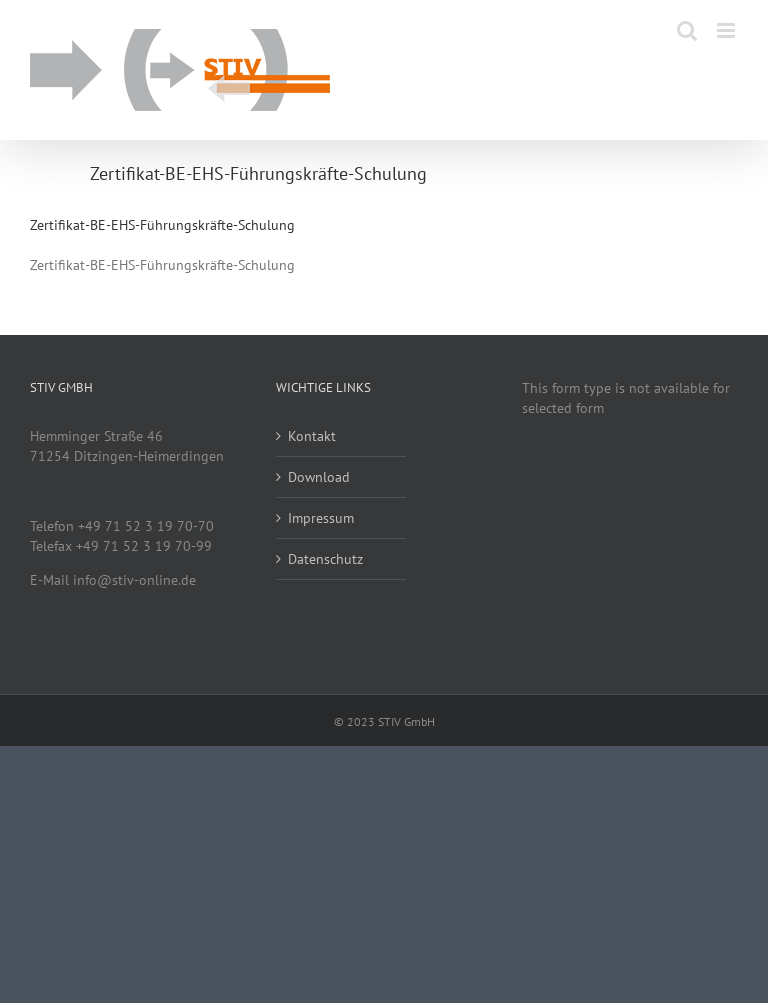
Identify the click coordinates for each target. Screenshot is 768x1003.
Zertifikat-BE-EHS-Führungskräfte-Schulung (162, 225)
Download (319, 477)
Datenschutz (325, 559)
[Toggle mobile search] (687, 30)
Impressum (321, 518)
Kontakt (312, 436)
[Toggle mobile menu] (727, 30)
